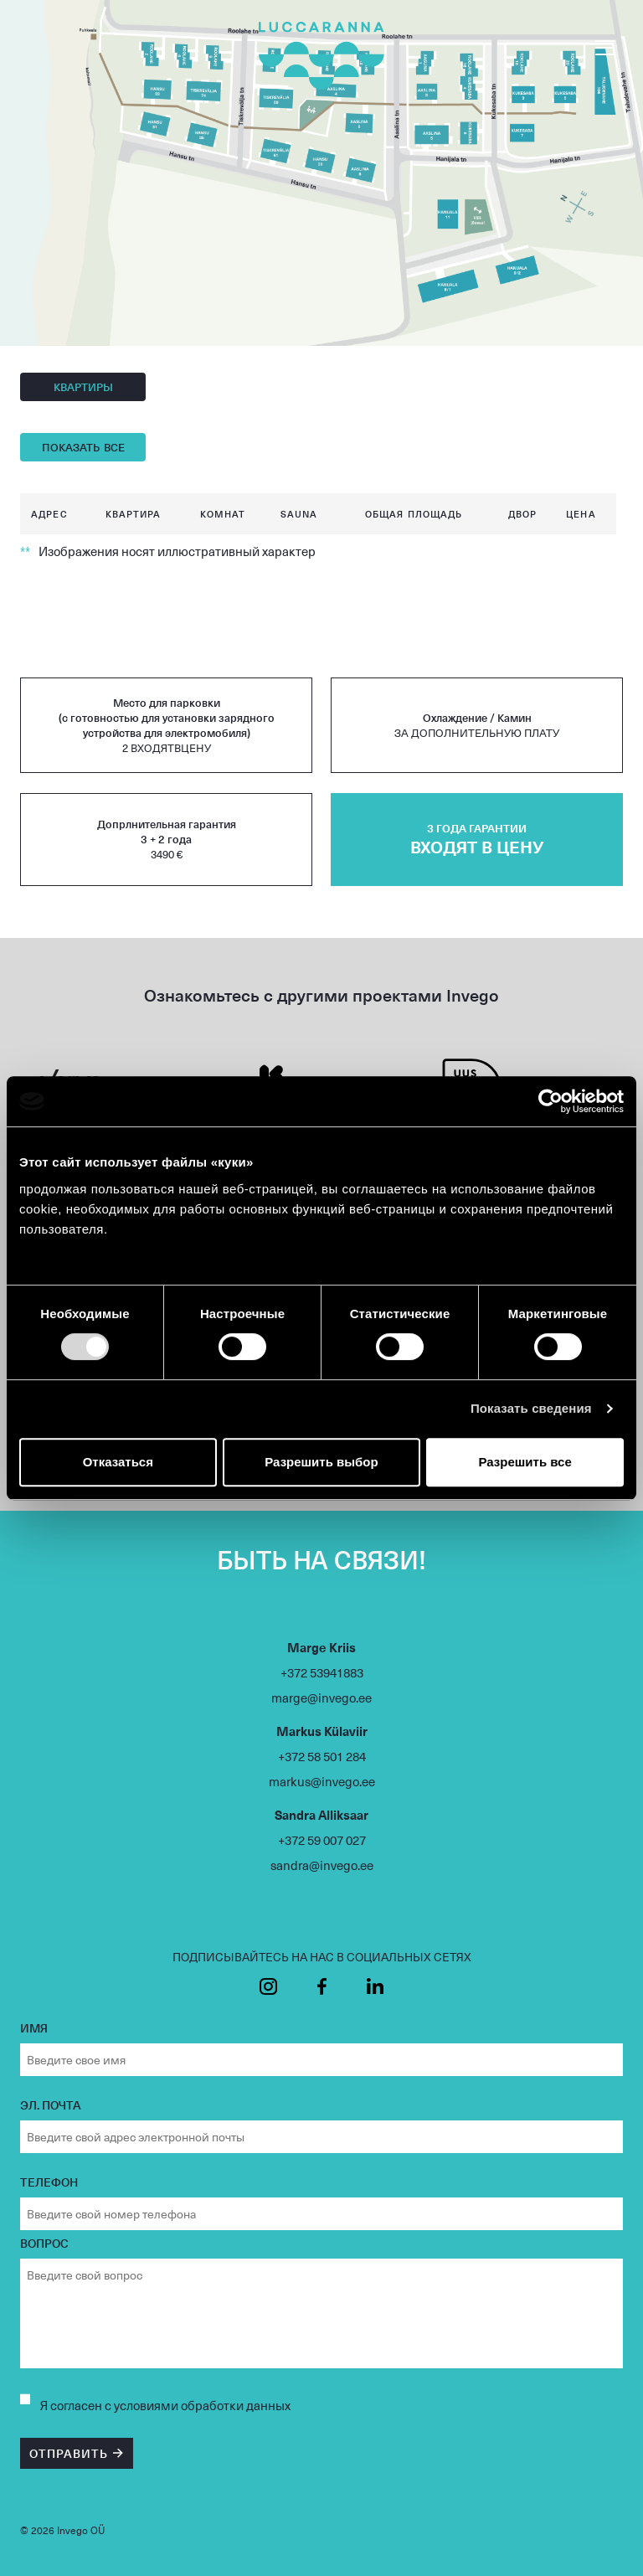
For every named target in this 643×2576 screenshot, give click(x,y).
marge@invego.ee (321, 1697)
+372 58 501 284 (322, 1756)
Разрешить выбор (321, 1462)
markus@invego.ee (322, 1781)
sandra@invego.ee (321, 1865)
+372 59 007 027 (322, 1840)
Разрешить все (525, 1462)
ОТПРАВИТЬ (68, 2453)
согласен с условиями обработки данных (170, 2405)
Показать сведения (531, 1408)
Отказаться (118, 1462)
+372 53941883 (321, 1672)
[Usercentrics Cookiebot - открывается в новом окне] (550, 1101)
